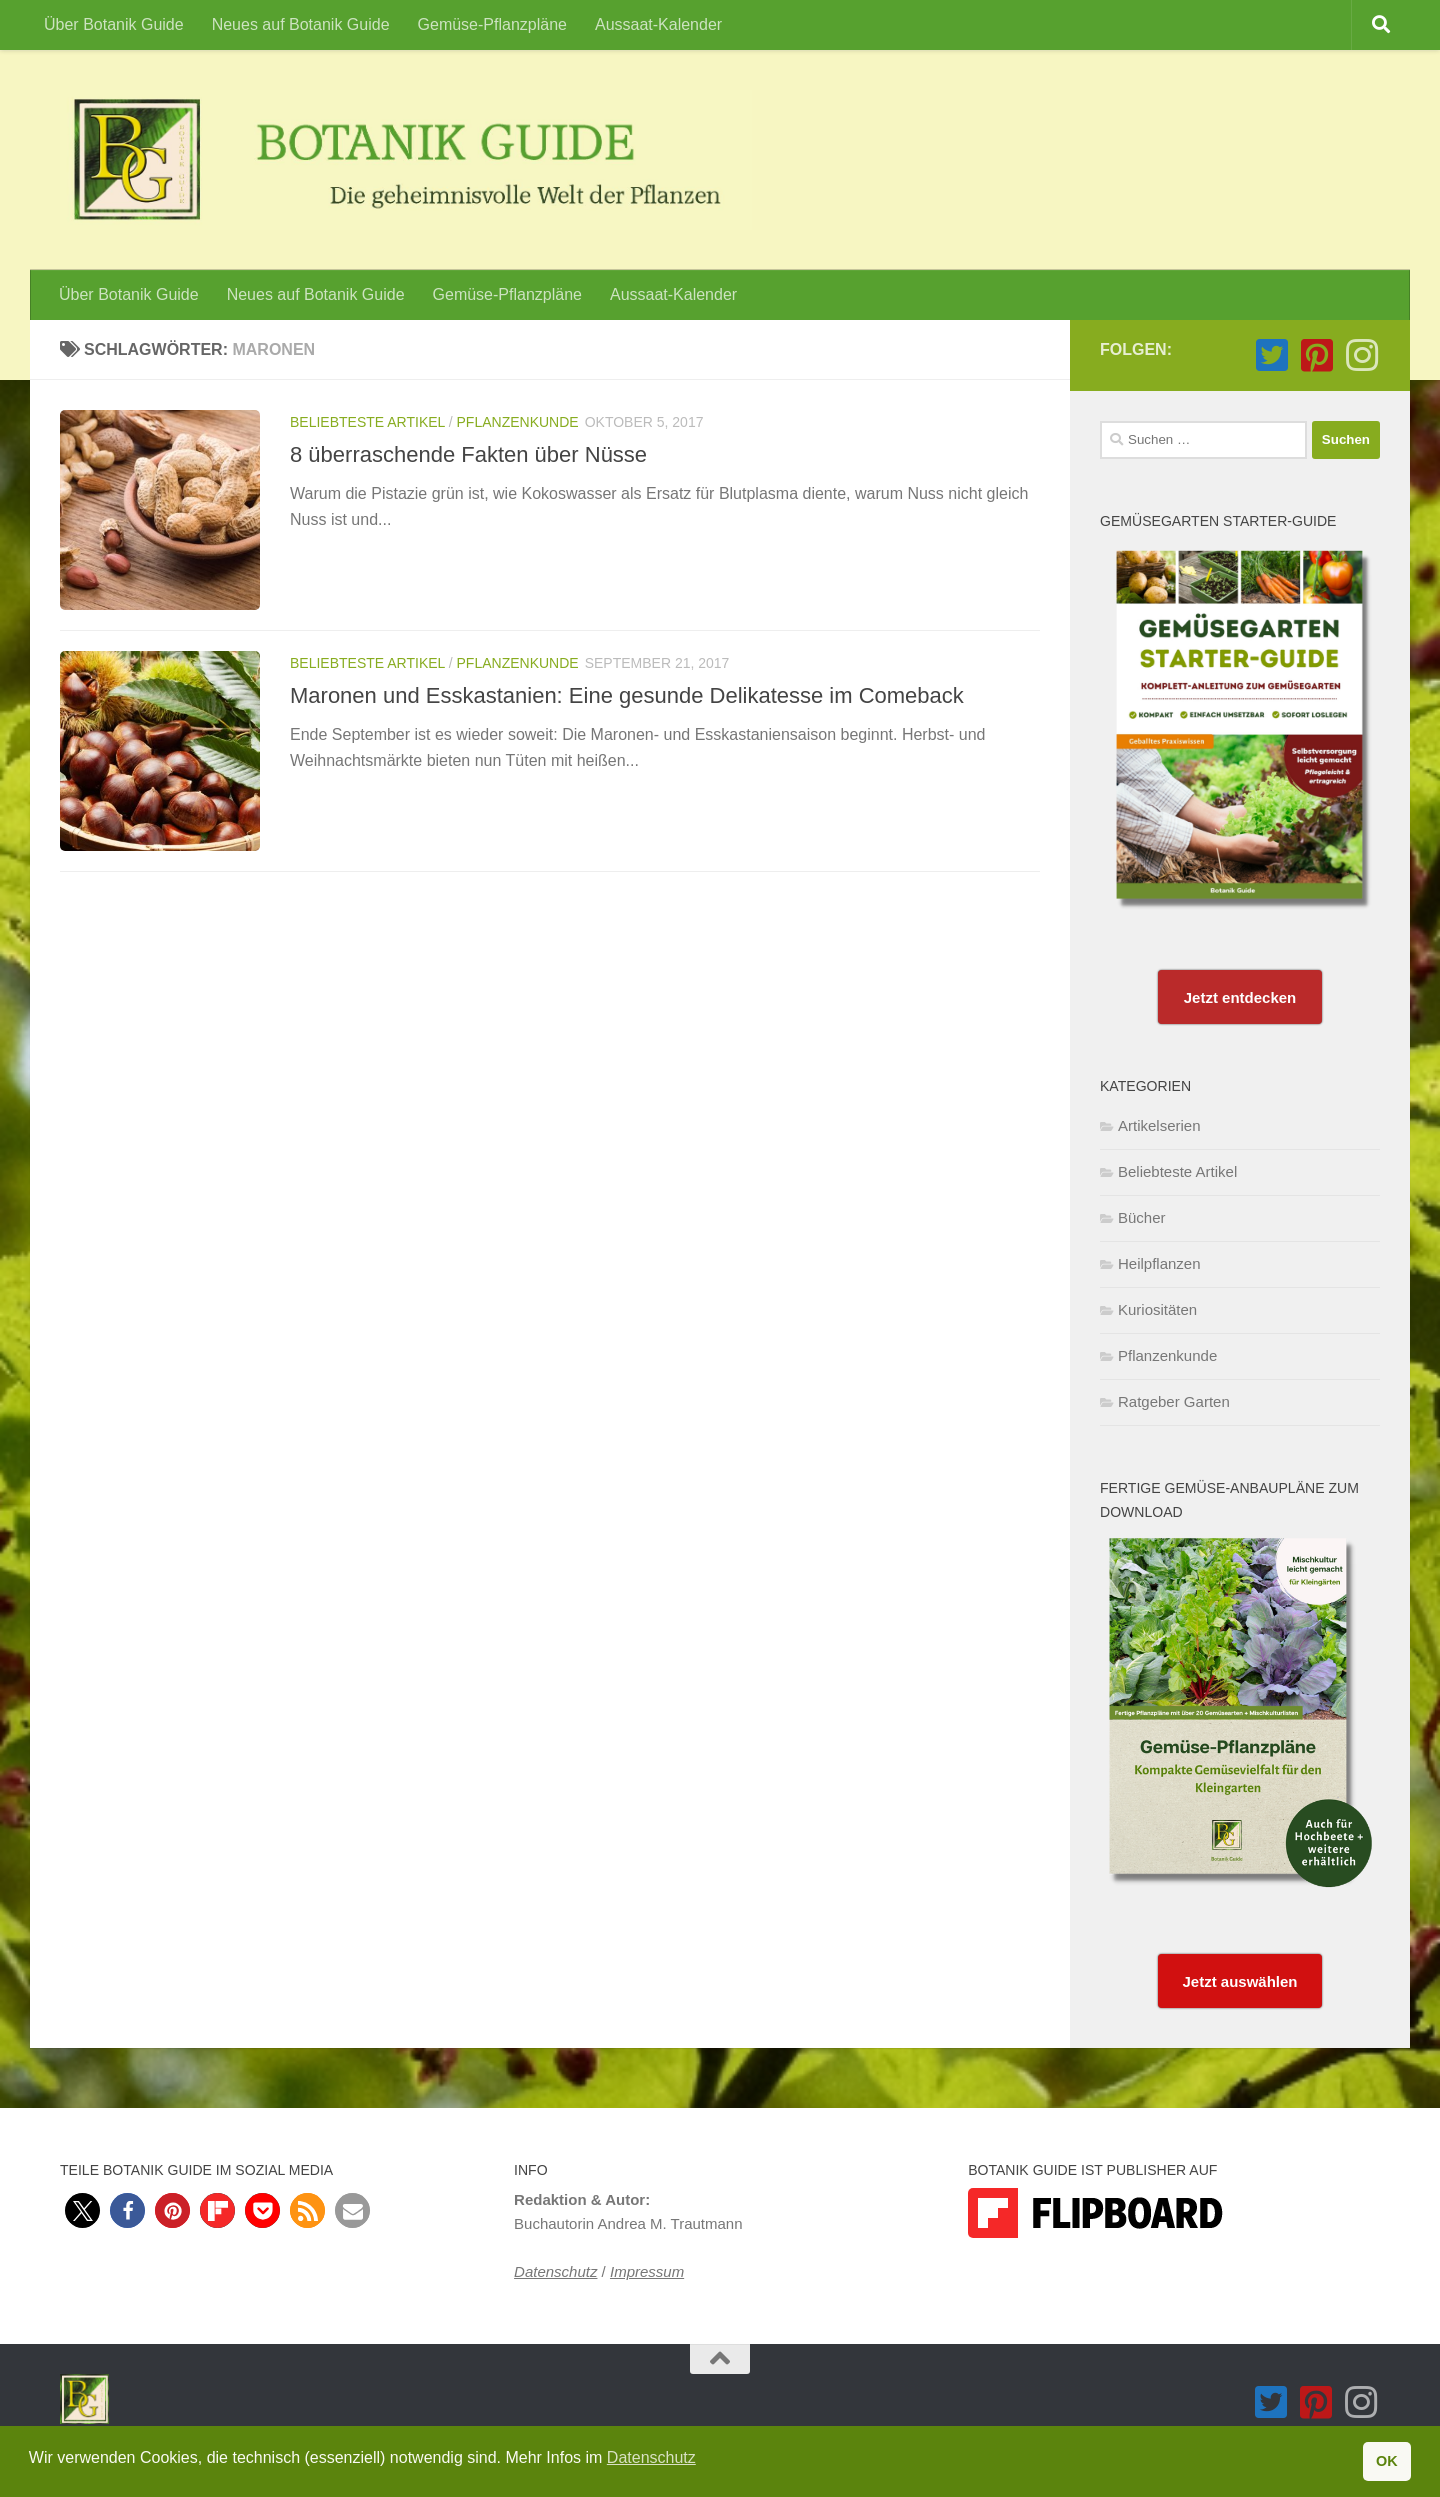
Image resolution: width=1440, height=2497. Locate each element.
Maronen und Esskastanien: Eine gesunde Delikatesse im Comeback (627, 695)
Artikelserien (1159, 1125)
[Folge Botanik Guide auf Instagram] (1361, 355)
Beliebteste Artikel (367, 422)
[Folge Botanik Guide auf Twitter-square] (1271, 355)
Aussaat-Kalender (658, 24)
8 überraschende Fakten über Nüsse (468, 454)
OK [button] (1387, 2461)
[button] (82, 2210)
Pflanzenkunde (518, 422)
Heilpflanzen (1159, 1263)
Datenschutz (555, 2271)
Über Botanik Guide (114, 24)
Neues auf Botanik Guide (301, 24)
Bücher (1142, 1217)
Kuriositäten (1157, 1309)
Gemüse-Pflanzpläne (492, 24)
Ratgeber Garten (1174, 1401)
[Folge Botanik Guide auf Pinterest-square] (1316, 355)
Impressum (647, 2271)
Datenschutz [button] (651, 2457)
